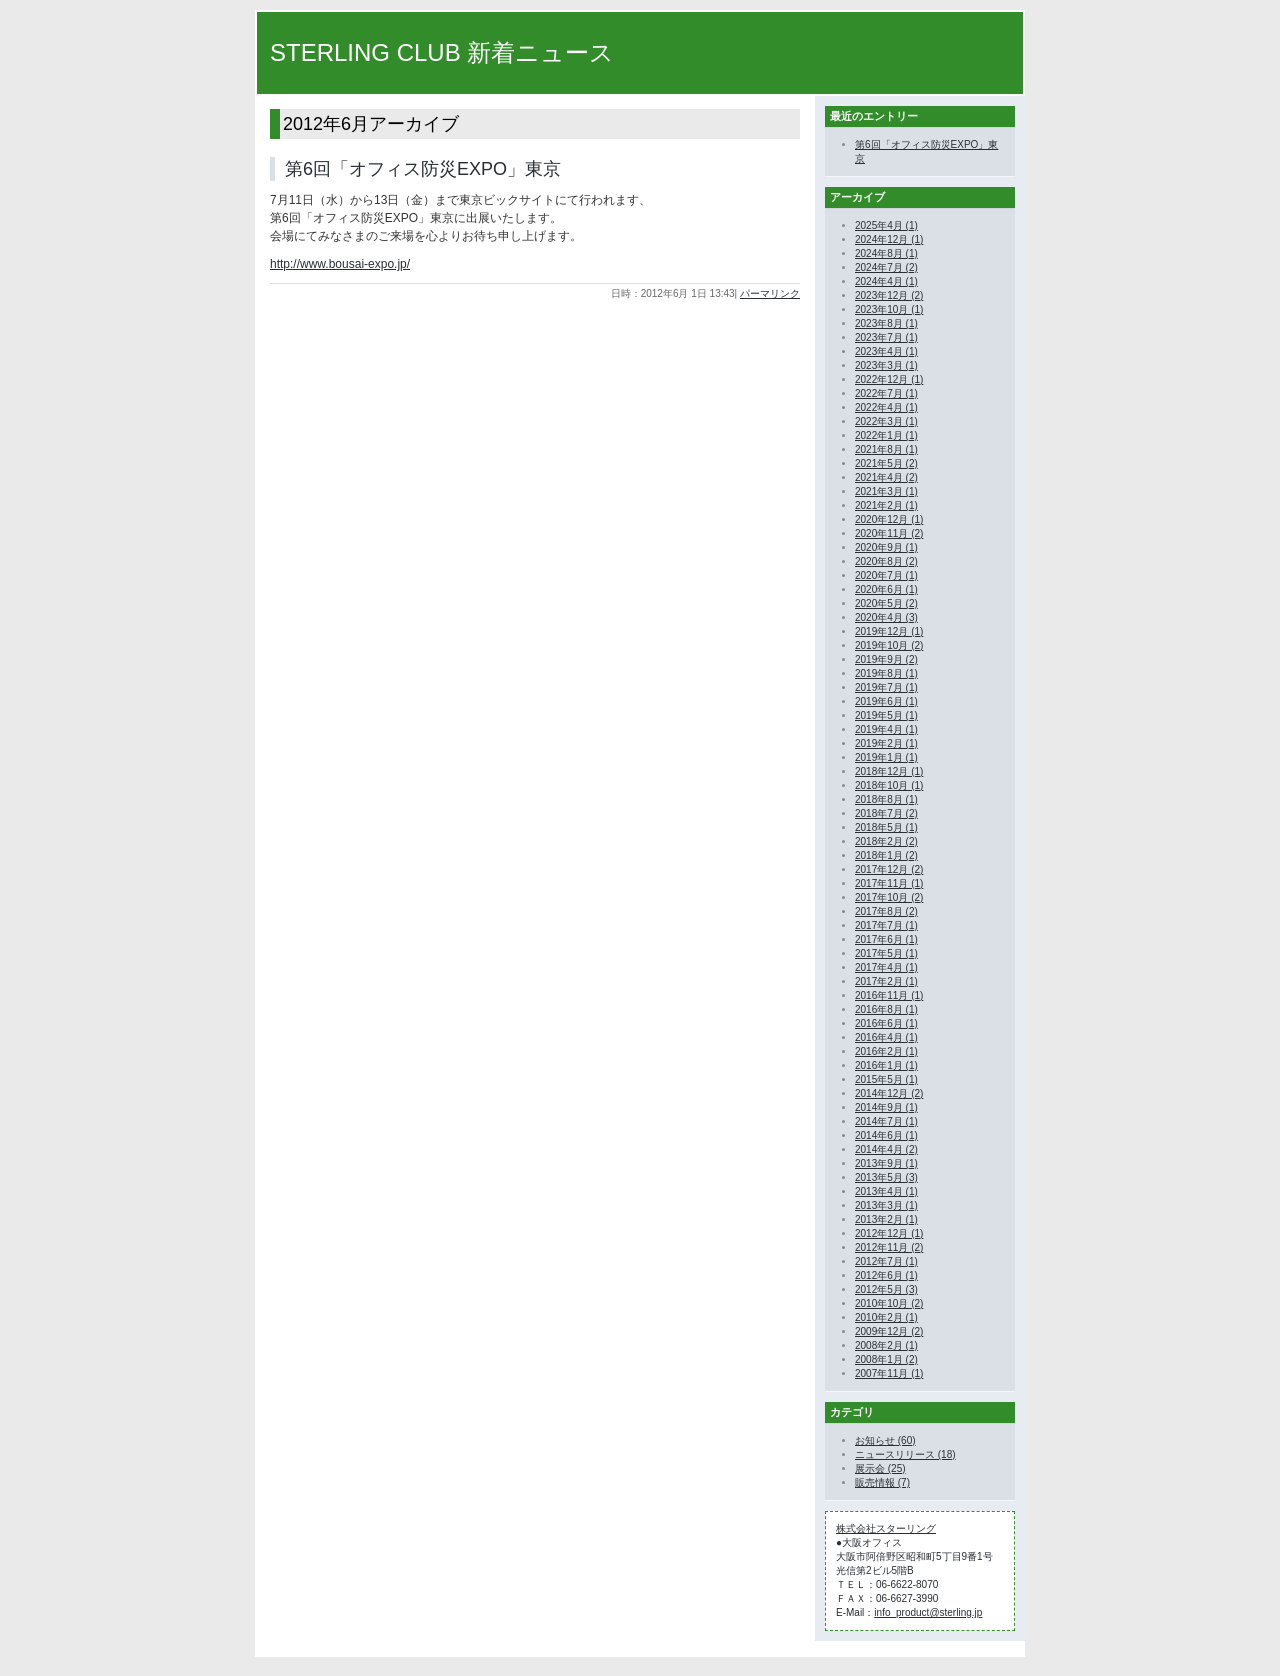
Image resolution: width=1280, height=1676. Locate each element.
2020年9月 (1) (886, 547)
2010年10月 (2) (889, 1303)
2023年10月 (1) (889, 309)
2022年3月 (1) (886, 421)
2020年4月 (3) (886, 617)
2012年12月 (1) (889, 1233)
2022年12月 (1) (889, 379)
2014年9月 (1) (886, 1107)
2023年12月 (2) (889, 295)
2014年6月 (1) (886, 1135)
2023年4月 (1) (886, 351)
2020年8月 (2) (886, 561)
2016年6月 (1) (886, 1023)
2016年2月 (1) (886, 1051)
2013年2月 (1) (886, 1219)
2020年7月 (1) (886, 575)
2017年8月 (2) (886, 911)
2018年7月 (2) (886, 813)
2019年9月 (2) (886, 659)
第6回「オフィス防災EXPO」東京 (423, 169)
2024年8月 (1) (886, 253)
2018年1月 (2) (886, 855)
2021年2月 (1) (886, 505)
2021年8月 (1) (886, 449)
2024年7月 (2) (886, 267)
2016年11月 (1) (889, 995)
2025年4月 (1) (886, 225)
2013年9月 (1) (886, 1163)
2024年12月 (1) (889, 239)
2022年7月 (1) (886, 393)
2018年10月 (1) (889, 785)
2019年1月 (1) (886, 757)
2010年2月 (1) (886, 1317)
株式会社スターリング (886, 1528)
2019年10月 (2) (889, 645)
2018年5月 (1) (886, 827)
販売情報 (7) (882, 1482)
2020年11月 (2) (889, 533)
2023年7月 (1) (886, 337)
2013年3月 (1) (886, 1205)
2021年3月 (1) (886, 491)
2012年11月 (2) (889, 1247)
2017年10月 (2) (889, 897)
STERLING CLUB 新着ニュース (442, 52)
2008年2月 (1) (886, 1345)
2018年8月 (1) (886, 799)
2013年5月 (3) (886, 1177)
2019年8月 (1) (886, 673)
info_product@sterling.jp (928, 1612)
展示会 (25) (880, 1468)
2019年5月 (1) (886, 715)
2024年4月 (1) (886, 281)
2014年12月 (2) (889, 1093)
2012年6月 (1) (886, 1275)
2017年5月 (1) (886, 953)
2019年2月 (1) (886, 743)
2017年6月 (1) (886, 939)
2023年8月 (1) (886, 323)
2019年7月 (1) (886, 687)
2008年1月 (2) (886, 1359)
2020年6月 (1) (886, 589)
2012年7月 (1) (886, 1261)
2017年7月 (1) (886, 925)
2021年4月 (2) (886, 477)
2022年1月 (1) (886, 435)
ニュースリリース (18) (905, 1454)
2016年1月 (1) (886, 1065)
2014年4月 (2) (886, 1149)
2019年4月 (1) (886, 729)
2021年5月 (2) (886, 463)
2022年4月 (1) (886, 407)
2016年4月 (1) (886, 1037)
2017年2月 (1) (886, 981)
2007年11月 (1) (889, 1373)
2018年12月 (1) (889, 771)
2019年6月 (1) (886, 701)
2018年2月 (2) (886, 841)
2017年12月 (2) (889, 869)
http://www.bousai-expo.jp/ (340, 264)
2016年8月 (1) (886, 1009)
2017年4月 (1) (886, 967)
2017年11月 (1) (889, 883)
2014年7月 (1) (886, 1121)
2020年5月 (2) (886, 603)
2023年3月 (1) (886, 365)
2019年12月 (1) (889, 631)
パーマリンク (770, 293)
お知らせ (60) (885, 1440)
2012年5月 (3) (886, 1289)
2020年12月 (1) (889, 519)
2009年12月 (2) (889, 1331)
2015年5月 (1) (886, 1079)
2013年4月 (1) (886, 1191)
